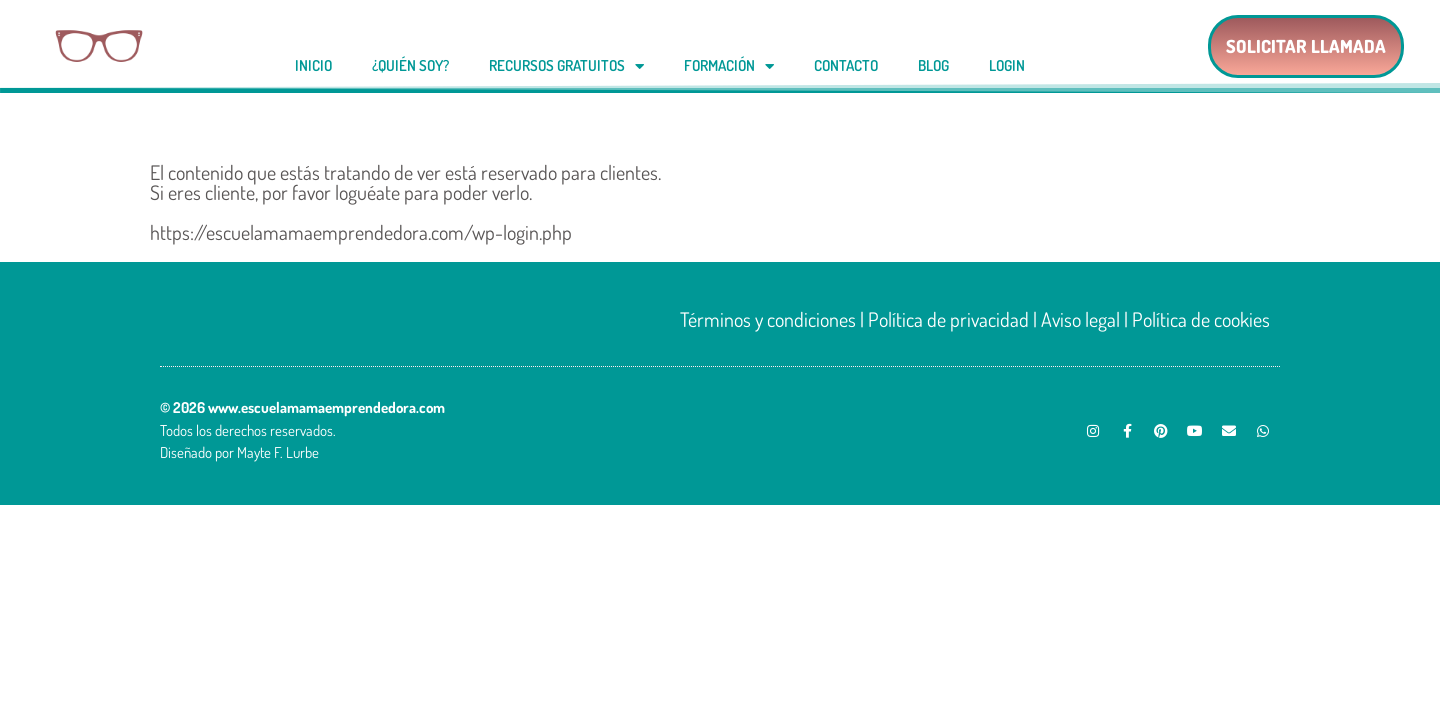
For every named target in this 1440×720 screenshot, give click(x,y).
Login (1007, 65)
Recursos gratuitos (566, 66)
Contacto (846, 65)
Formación (729, 66)
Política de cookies (1201, 319)
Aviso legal (1080, 319)
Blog (933, 65)
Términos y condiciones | (774, 319)
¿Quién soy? (410, 65)
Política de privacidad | (952, 319)
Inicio (313, 65)
